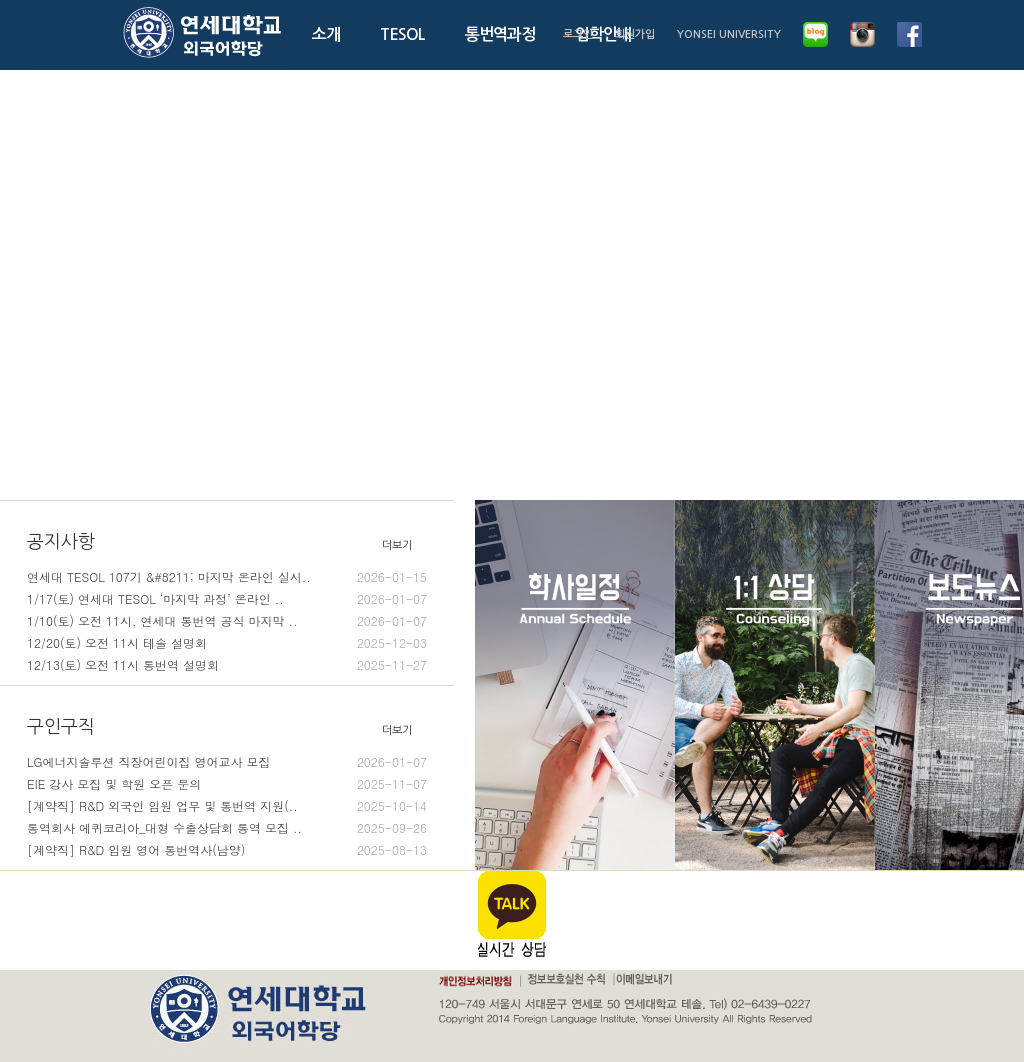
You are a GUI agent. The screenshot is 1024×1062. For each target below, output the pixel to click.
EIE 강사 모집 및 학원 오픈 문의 (227, 784)
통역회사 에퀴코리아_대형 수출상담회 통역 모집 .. (227, 828)
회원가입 (635, 34)
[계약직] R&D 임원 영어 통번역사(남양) (227, 850)
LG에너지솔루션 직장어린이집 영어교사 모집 (227, 762)
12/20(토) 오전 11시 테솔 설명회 (227, 643)
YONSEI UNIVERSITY (729, 34)
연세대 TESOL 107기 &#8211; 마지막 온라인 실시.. (227, 577)
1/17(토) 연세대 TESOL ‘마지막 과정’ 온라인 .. (227, 599)
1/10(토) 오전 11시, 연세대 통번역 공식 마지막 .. (227, 621)
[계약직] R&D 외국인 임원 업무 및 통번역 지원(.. (227, 806)
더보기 (397, 545)
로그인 (578, 34)
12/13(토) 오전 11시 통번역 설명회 (227, 665)
